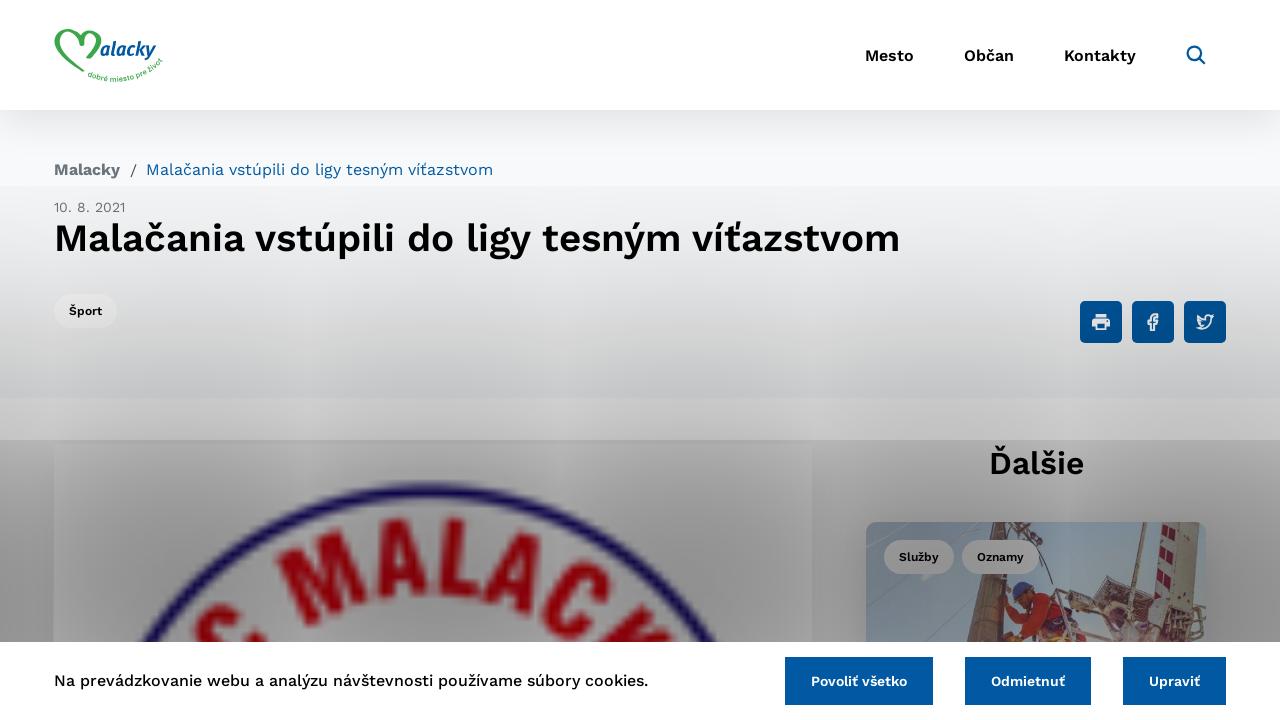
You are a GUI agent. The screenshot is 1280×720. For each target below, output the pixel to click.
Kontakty (1100, 55)
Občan (989, 55)
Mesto (889, 55)
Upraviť (1174, 681)
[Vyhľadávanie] (1196, 55)
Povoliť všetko (859, 681)
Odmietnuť (1028, 681)
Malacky (87, 169)
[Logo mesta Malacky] (108, 55)
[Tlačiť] (1101, 322)
